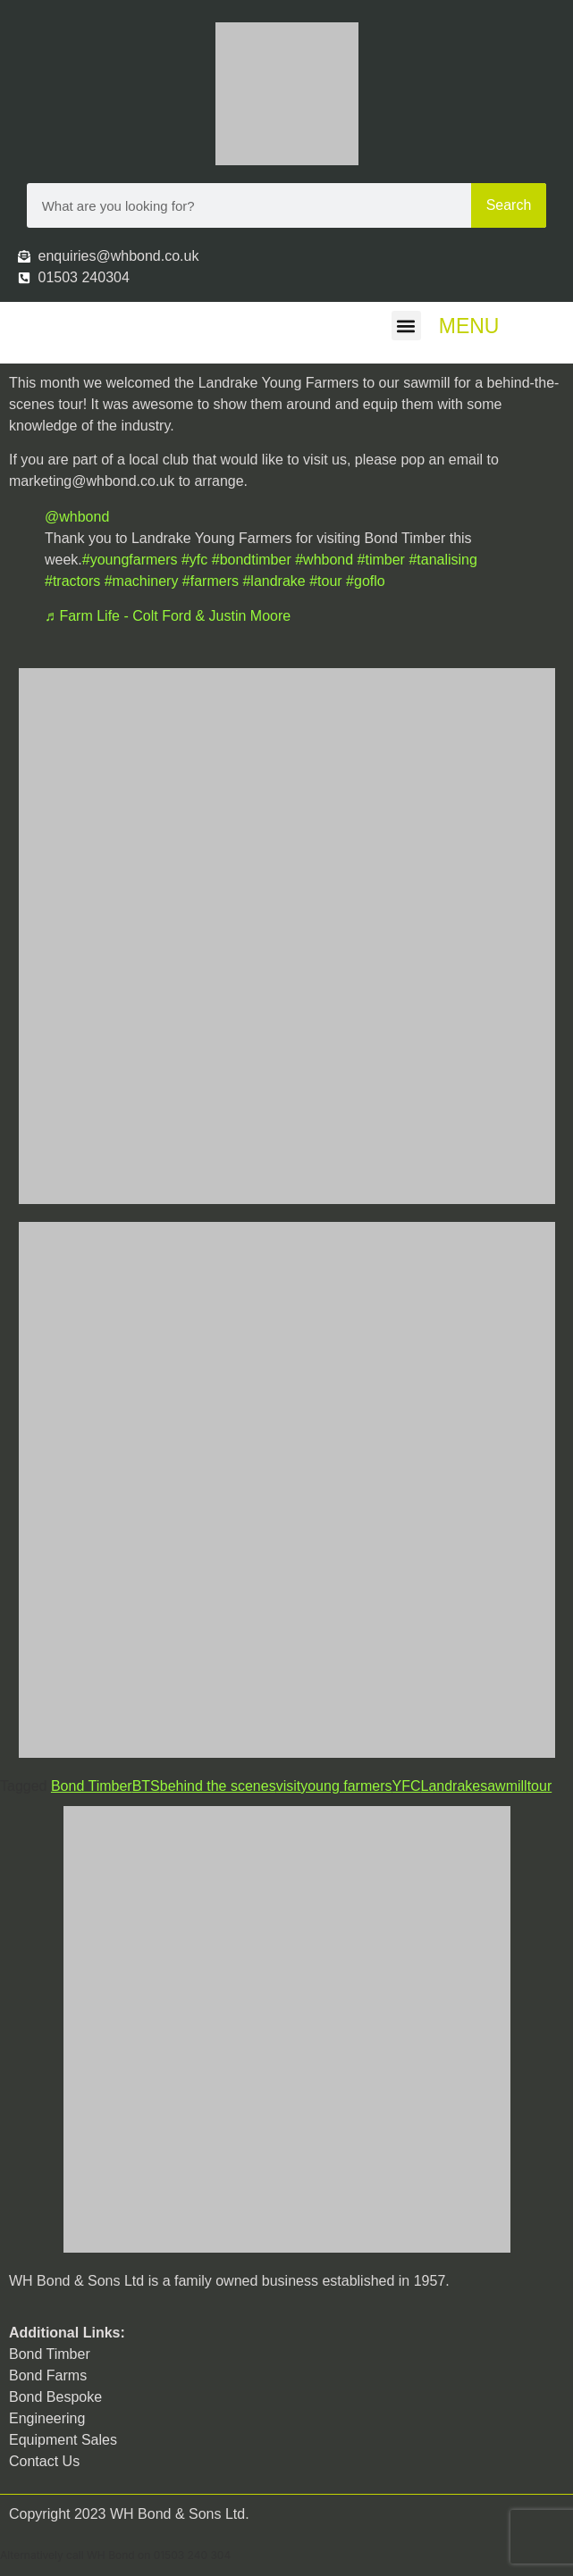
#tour (325, 581)
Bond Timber (91, 1786)
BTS (146, 1786)
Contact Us (44, 2461)
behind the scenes (218, 1786)
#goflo (365, 581)
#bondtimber (251, 559)
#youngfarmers (130, 559)
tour (539, 1786)
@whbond (77, 516)
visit (288, 1786)
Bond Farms (48, 2375)
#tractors (72, 581)
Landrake (450, 1786)
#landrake (273, 581)
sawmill (503, 1786)
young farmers (346, 1786)
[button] (406, 325)
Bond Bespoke (55, 2397)
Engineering (47, 2418)
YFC (406, 1786)
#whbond (324, 559)
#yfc (194, 559)
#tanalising (443, 559)
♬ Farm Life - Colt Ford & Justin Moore (168, 615)
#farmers (210, 581)
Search (509, 205)
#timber (381, 559)
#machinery (142, 581)
